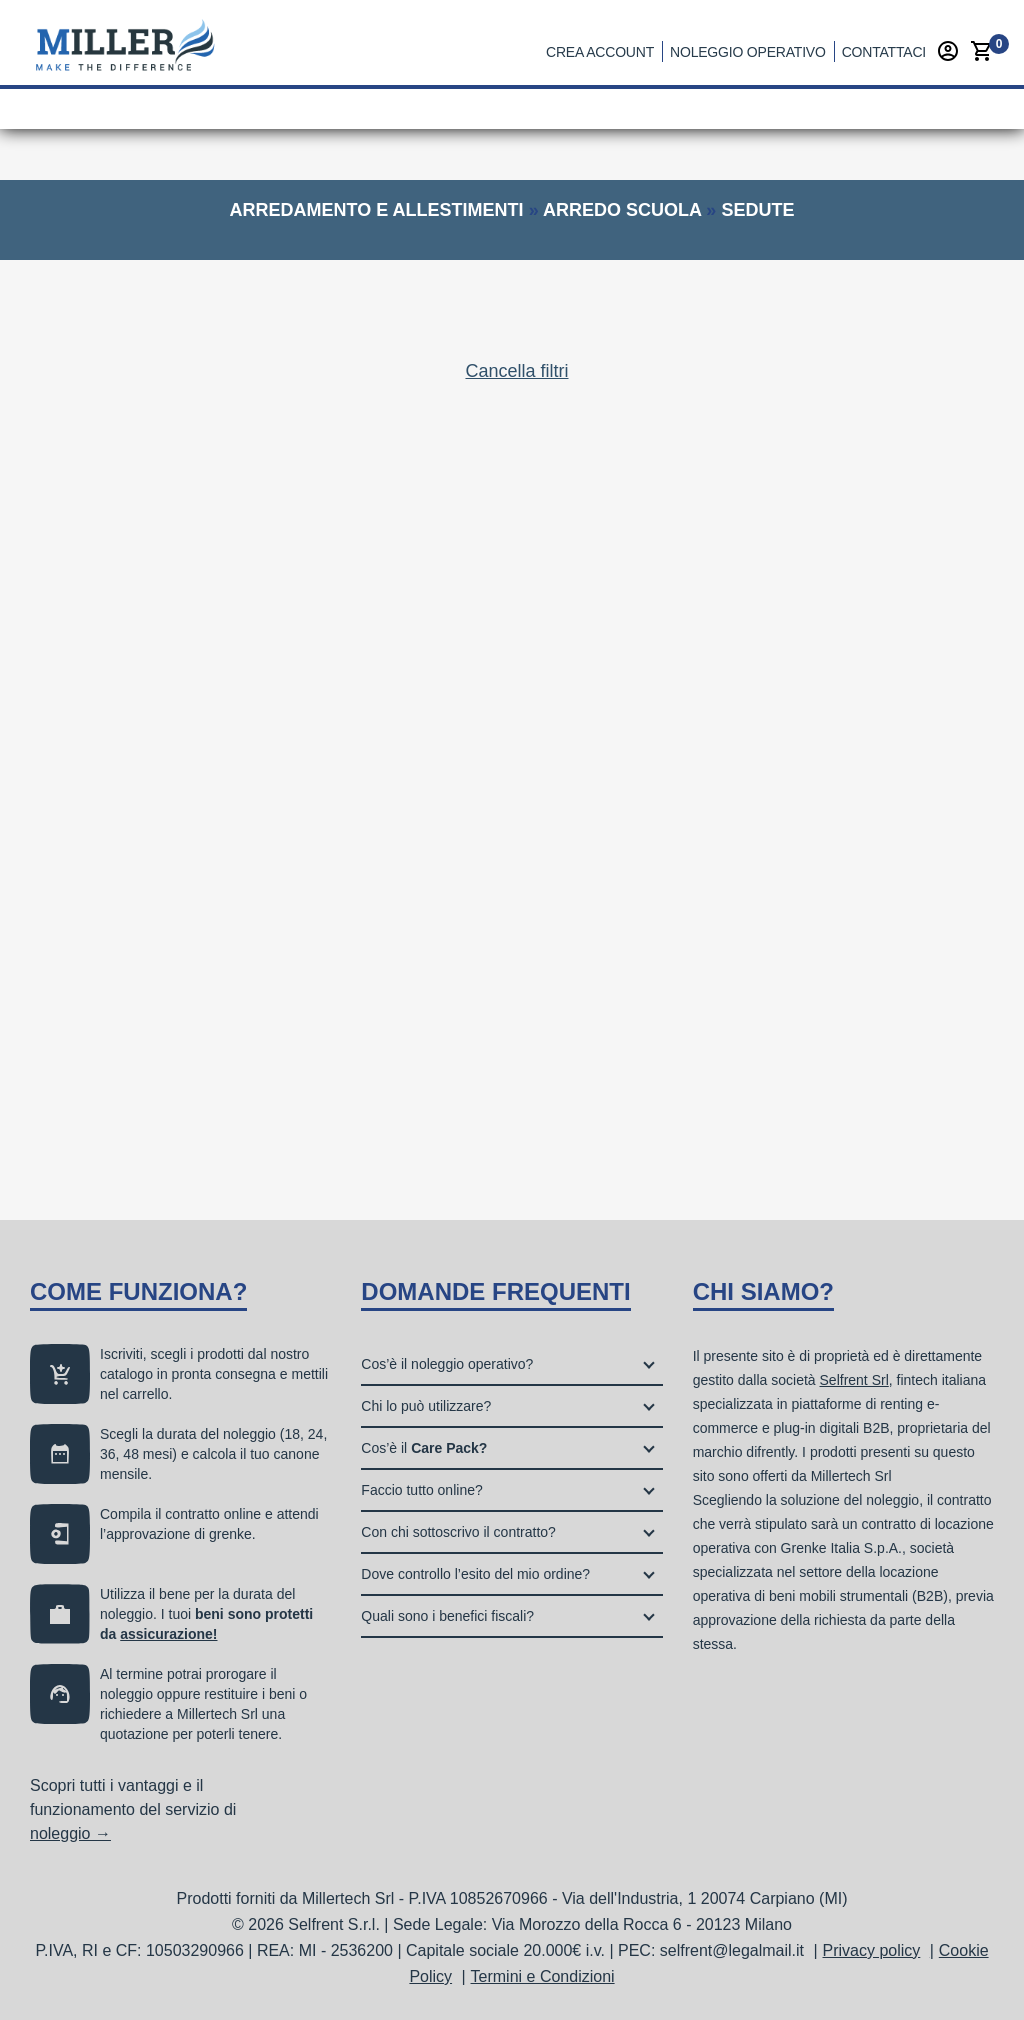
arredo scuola (622, 210)
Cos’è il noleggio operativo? (447, 1364)
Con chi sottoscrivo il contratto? (458, 1532)
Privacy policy (872, 1950)
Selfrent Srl (854, 1380)
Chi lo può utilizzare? (426, 1406)
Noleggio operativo (748, 52)
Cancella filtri (516, 371)
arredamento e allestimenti (377, 210)
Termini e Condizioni (543, 1976)
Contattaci (884, 52)
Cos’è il (424, 1448)
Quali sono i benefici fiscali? (447, 1616)
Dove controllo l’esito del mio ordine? (475, 1574)
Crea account (600, 52)
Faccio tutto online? (421, 1490)
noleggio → (70, 1833)
